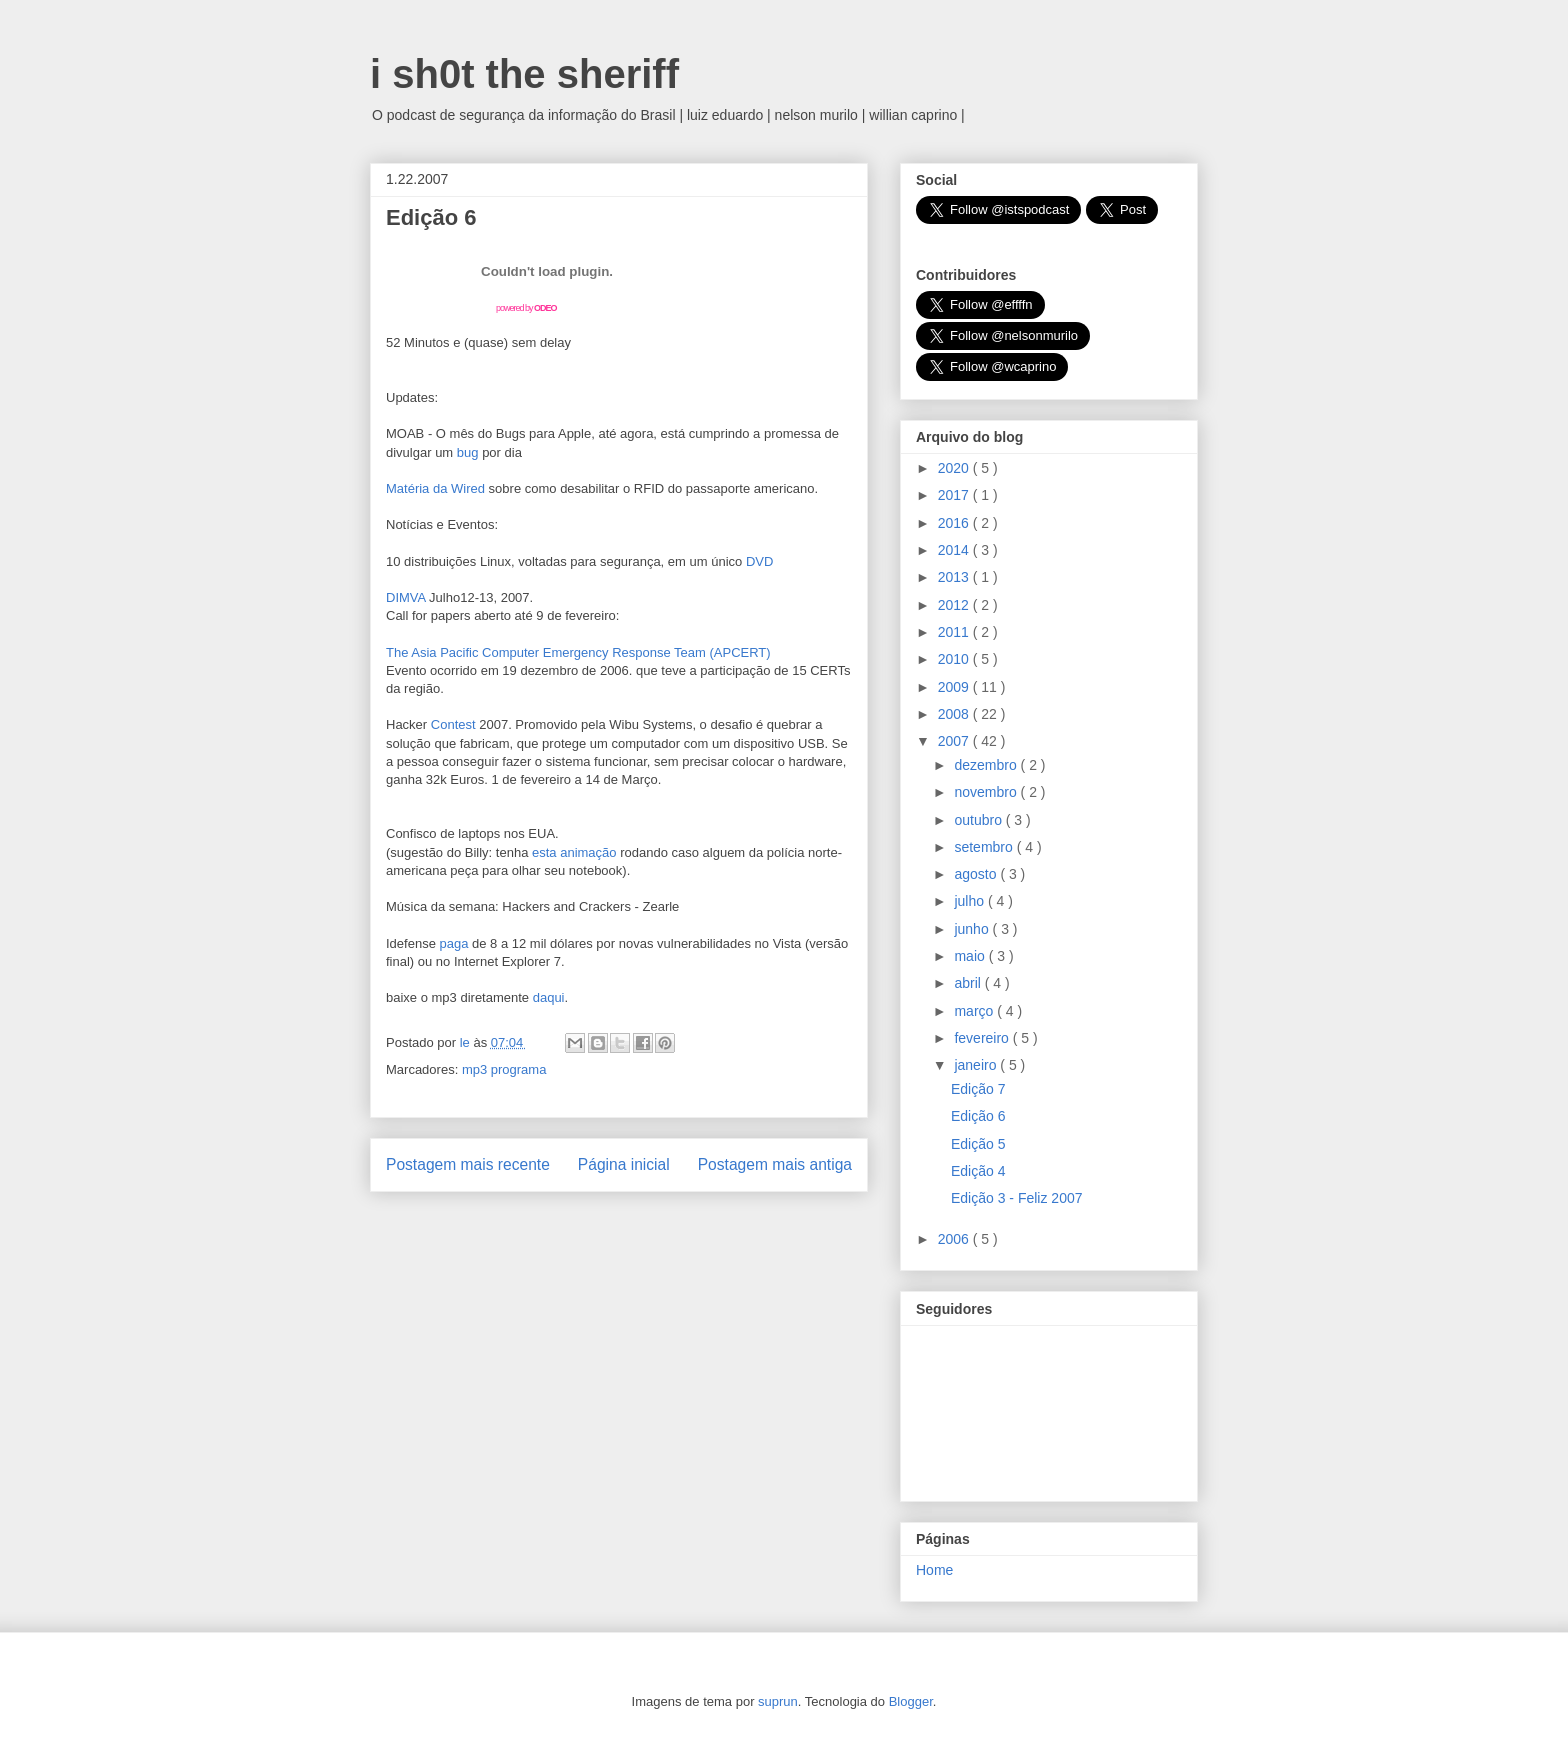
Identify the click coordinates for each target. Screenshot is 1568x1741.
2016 (955, 523)
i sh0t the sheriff (524, 74)
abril (969, 983)
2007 (955, 741)
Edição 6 (978, 1116)
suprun (778, 1701)
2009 (955, 687)
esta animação (574, 852)
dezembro (987, 765)
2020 (955, 468)
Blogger (911, 1701)
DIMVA (406, 597)
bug (468, 452)
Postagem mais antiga (775, 1164)
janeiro (977, 1065)
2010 (955, 659)
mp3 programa (504, 1069)
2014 (955, 550)
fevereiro (983, 1038)
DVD (759, 561)
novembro (987, 792)
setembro (985, 847)
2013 (955, 577)
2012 (955, 605)
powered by (526, 308)
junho (973, 929)
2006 (955, 1239)
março (975, 1011)
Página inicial (624, 1164)
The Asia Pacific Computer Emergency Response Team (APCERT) (578, 652)
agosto (977, 874)
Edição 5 (978, 1144)
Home (934, 1570)
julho (970, 901)
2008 (955, 714)
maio (971, 956)
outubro (979, 820)
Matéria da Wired (435, 488)
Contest (453, 724)
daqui (549, 997)
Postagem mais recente (468, 1164)
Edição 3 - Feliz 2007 (1017, 1198)
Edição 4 (978, 1171)
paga (454, 943)
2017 (955, 495)
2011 (955, 632)
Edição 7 (978, 1089)
